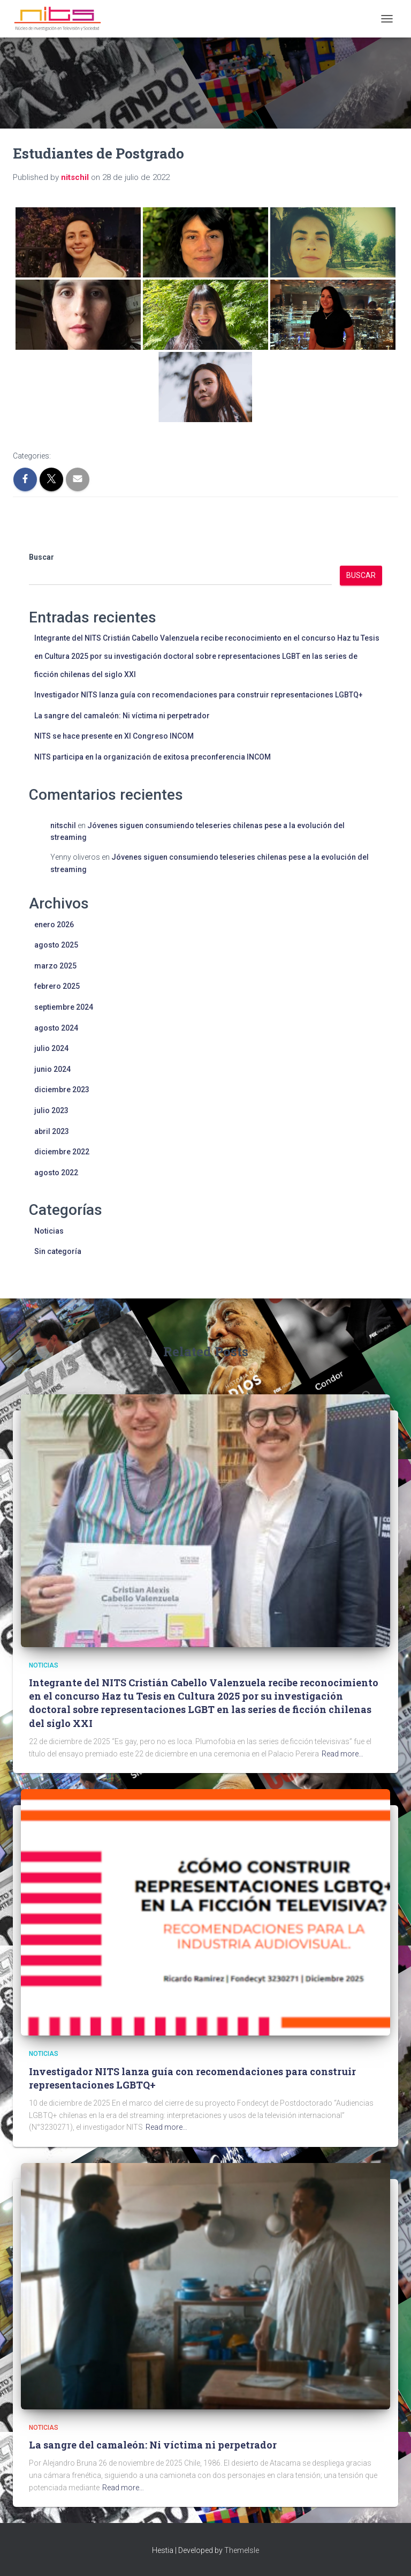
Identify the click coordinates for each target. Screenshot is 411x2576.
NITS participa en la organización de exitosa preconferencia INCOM (152, 757)
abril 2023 (51, 1131)
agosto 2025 (56, 945)
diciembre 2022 (61, 1151)
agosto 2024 (56, 1028)
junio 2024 (52, 1069)
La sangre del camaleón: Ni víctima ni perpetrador (122, 715)
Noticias (49, 1231)
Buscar (41, 557)
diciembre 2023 (61, 1089)
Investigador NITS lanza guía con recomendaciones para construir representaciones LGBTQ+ (198, 694)
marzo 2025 (55, 966)
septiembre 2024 (63, 1007)
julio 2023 (51, 1110)
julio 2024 (51, 1048)
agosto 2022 (56, 1172)
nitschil (63, 825)
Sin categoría (57, 1251)
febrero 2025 (57, 986)
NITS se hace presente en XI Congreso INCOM (114, 736)
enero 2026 (54, 924)
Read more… (342, 1753)
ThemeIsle (241, 2550)
